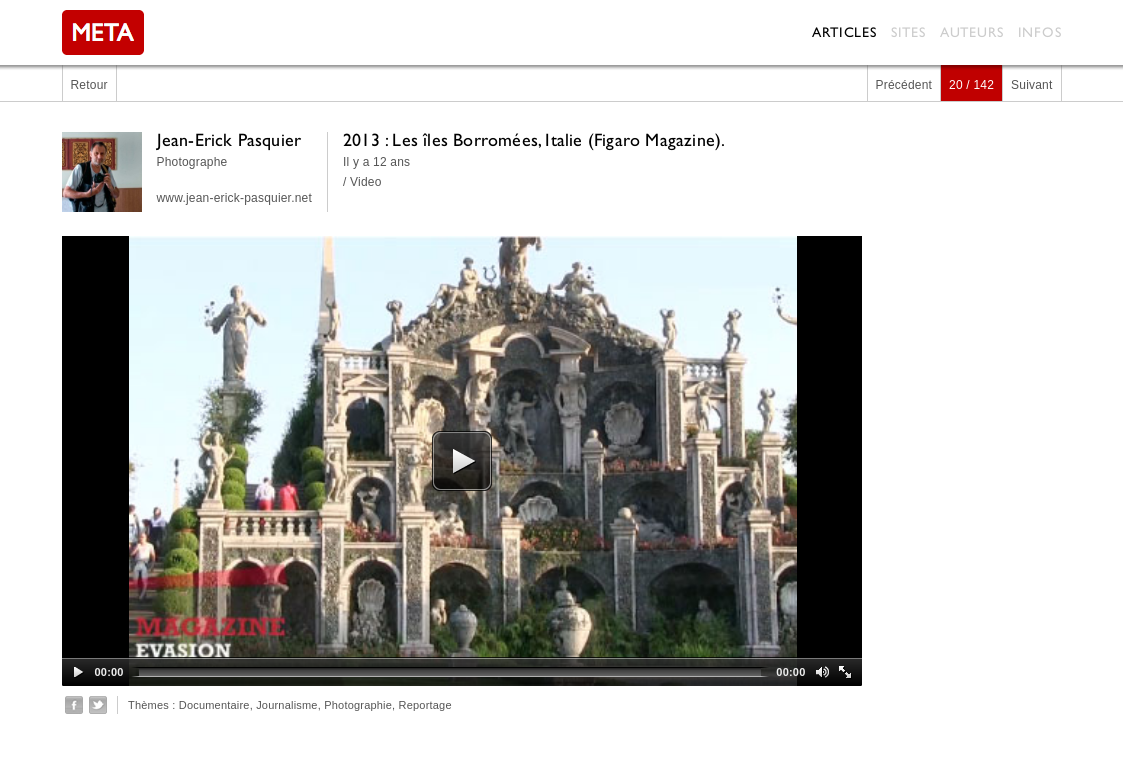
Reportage (425, 705)
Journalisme (287, 705)
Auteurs (972, 32)
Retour (89, 85)
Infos (1040, 32)
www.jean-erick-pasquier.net (234, 198)
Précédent (904, 85)
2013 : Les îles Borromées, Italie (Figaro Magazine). (534, 139)
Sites (908, 32)
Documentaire (214, 705)
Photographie (358, 705)
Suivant (1031, 85)
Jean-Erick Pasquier (229, 139)
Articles (844, 32)
